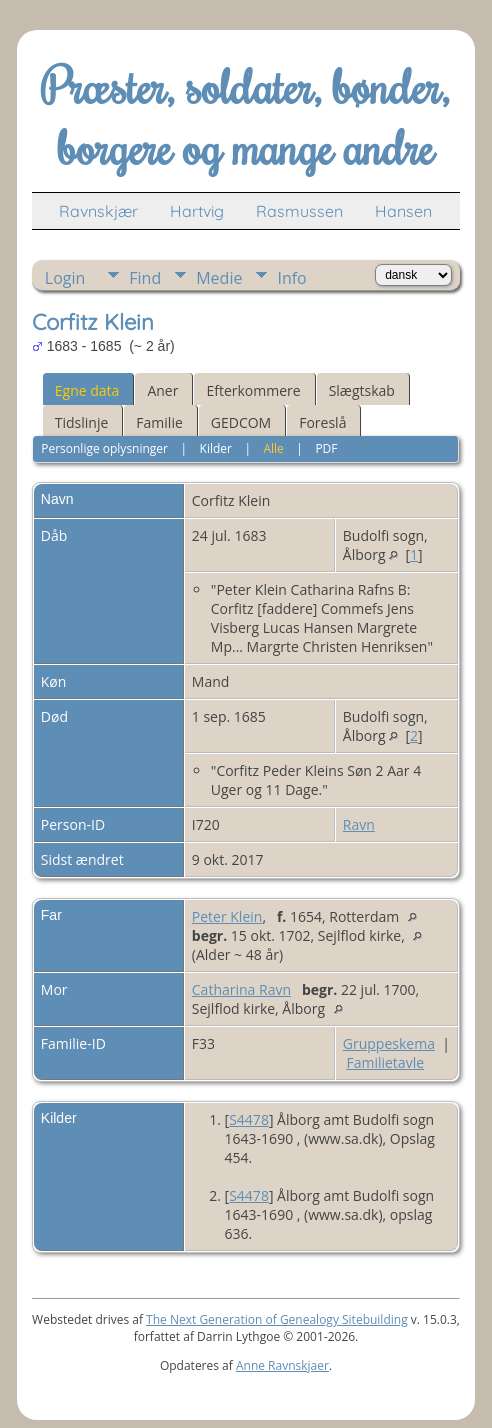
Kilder (216, 448)
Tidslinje (82, 422)
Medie (219, 278)
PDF (326, 448)
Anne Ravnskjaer (282, 1365)
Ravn (359, 824)
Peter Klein (227, 916)
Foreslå (322, 422)
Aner (162, 390)
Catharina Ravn (241, 989)
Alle (273, 448)
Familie (159, 422)
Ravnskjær (98, 211)
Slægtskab (362, 390)
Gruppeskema (389, 1043)
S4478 (249, 1119)
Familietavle (385, 1062)
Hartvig (197, 211)
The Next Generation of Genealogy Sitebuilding (277, 1319)
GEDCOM (241, 422)
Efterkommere (253, 390)
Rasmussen (299, 211)
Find (145, 278)
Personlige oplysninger (104, 448)
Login (65, 278)
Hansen (403, 211)
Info (291, 278)
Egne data (87, 390)
